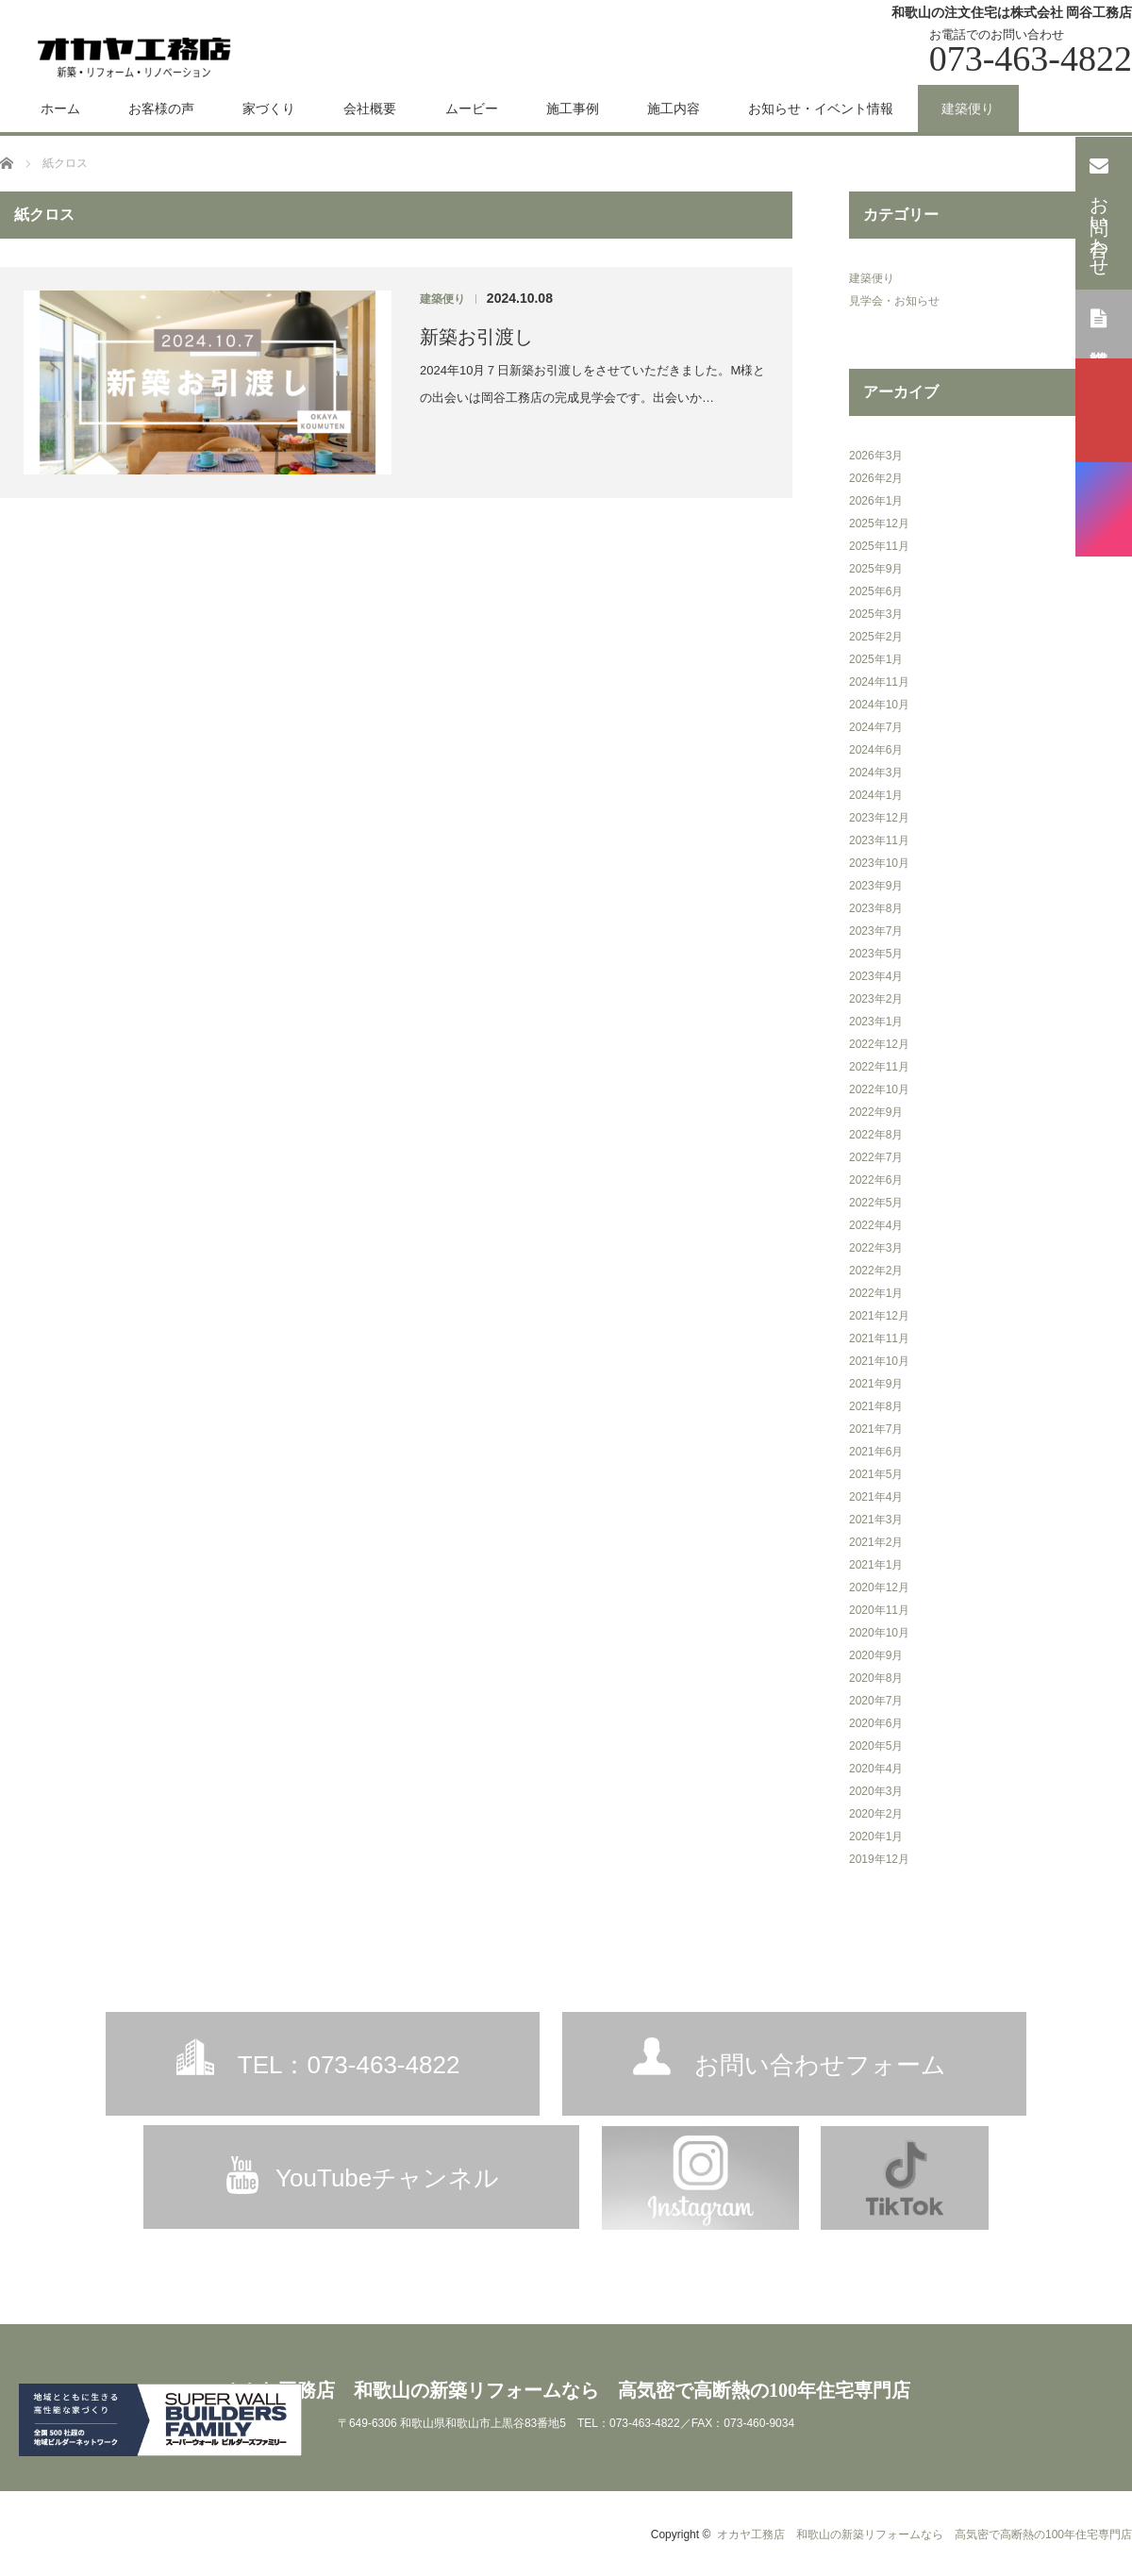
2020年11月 (879, 1610)
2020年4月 (876, 1768)
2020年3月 (876, 1791)
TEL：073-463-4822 (349, 2065)
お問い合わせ (1099, 211)
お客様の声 (161, 108)
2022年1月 (876, 1293)
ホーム (60, 108)
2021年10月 (879, 1361)
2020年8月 (876, 1678)
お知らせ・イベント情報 (820, 108)
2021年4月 (876, 1497)
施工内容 (673, 108)
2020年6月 (876, 1723)
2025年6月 (876, 591)
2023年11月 (879, 840)
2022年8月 (876, 1134)
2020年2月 (876, 1813)
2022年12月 (879, 1044)
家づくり (268, 108)
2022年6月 (876, 1180)
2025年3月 (876, 614)
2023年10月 (879, 863)
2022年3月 (876, 1248)
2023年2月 (876, 998)
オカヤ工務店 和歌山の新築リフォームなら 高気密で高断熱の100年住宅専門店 (566, 2390)
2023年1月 (876, 1021)
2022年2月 (876, 1270)
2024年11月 (879, 682)
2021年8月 (876, 1406)
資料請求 (1099, 322)
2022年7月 (876, 1157)
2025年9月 (876, 568)
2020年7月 (876, 1700)
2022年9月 (876, 1112)
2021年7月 (876, 1429)
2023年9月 (876, 885)
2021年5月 (876, 1474)
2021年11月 (879, 1338)
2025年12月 (879, 523)
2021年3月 (876, 1519)
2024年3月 (876, 772)
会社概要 (369, 108)
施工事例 (572, 108)
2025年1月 (876, 659)
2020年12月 (879, 1587)
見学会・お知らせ (894, 300)
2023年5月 (876, 953)
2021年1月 (876, 1564)
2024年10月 (879, 704)
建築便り (967, 108)
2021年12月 (879, 1315)
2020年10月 (879, 1632)
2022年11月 (879, 1066)
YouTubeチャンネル (387, 2178)
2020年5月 (876, 1746)
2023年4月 (876, 976)
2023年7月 (876, 931)
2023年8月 (876, 908)
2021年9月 (876, 1383)
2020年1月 (876, 1836)
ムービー (471, 108)
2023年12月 (879, 817)
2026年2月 (876, 478)
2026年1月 (876, 500)
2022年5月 (876, 1202)
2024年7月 (876, 727)
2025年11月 (879, 546)
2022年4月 (876, 1225)
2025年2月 (876, 636)
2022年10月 (879, 1089)
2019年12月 (879, 1859)
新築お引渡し (476, 336)
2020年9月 (876, 1655)
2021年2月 (876, 1542)
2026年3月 (876, 455)
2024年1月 (876, 795)
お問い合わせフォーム (820, 2065)
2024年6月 (876, 749)
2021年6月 (876, 1451)
